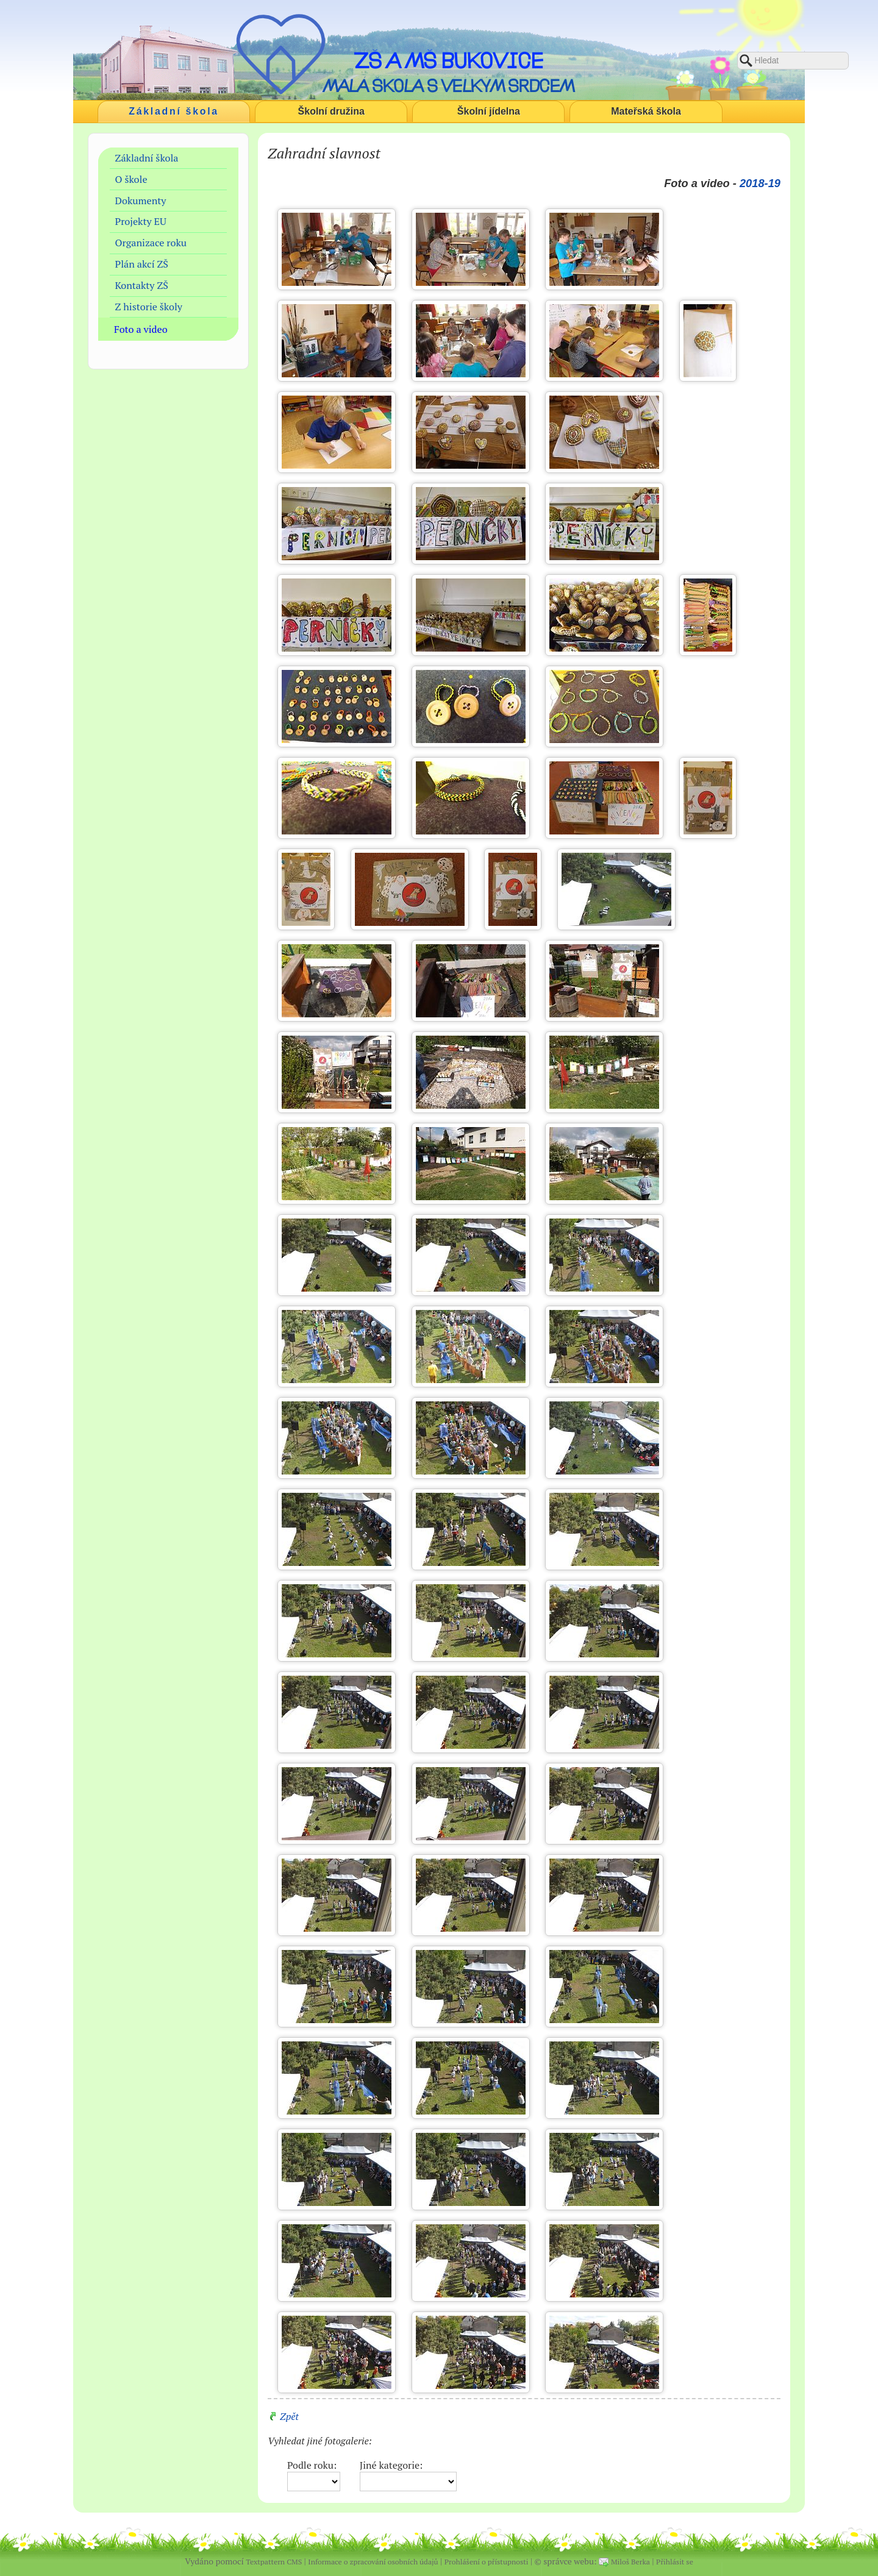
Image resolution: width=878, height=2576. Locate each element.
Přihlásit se (674, 2561)
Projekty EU (140, 221)
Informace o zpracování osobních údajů (373, 2561)
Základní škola (174, 111)
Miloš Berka (630, 2561)
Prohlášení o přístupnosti (486, 2561)
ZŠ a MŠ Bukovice (448, 60)
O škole (131, 179)
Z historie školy (148, 306)
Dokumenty (140, 200)
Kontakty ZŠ (141, 285)
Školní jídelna (488, 111)
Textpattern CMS (274, 2561)
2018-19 (760, 183)
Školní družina (331, 111)
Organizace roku (151, 242)
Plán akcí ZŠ (141, 264)
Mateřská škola (646, 111)
